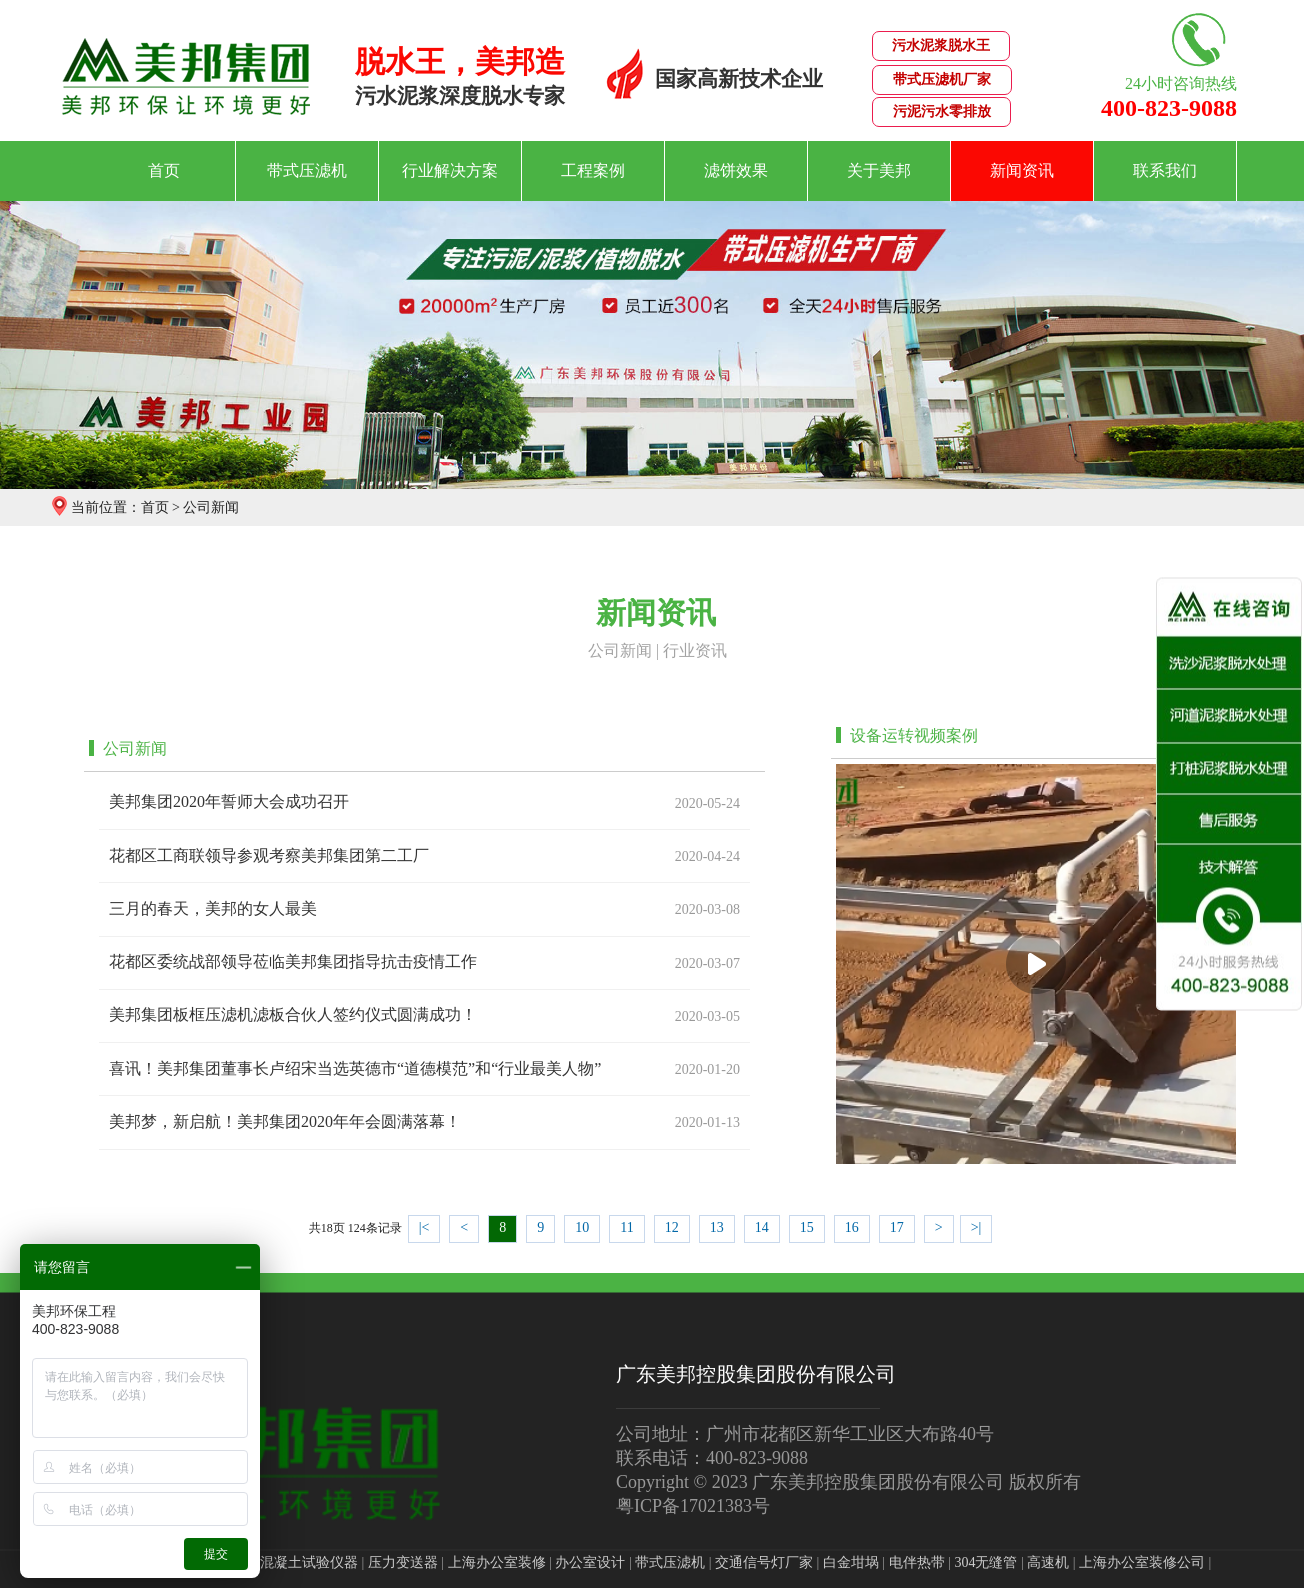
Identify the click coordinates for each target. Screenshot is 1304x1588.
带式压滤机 (307, 170)
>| (976, 1227)
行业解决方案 (450, 170)
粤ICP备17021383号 (693, 1506)
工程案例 (593, 170)
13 (717, 1227)
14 (762, 1227)
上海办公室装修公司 (1142, 1562)
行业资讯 (695, 650)
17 (897, 1227)
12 (672, 1227)
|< (424, 1227)
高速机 (1048, 1562)
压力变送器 (403, 1562)
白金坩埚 (851, 1562)
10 (582, 1227)
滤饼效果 (736, 170)
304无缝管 (985, 1562)
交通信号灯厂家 (764, 1562)
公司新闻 (211, 507)
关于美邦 (879, 170)
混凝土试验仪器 (309, 1562)
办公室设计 (590, 1562)
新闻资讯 (1022, 170)
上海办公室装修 (497, 1562)
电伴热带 (917, 1562)
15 (807, 1227)
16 (852, 1227)
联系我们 (1165, 170)
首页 (164, 170)
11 (626, 1227)
